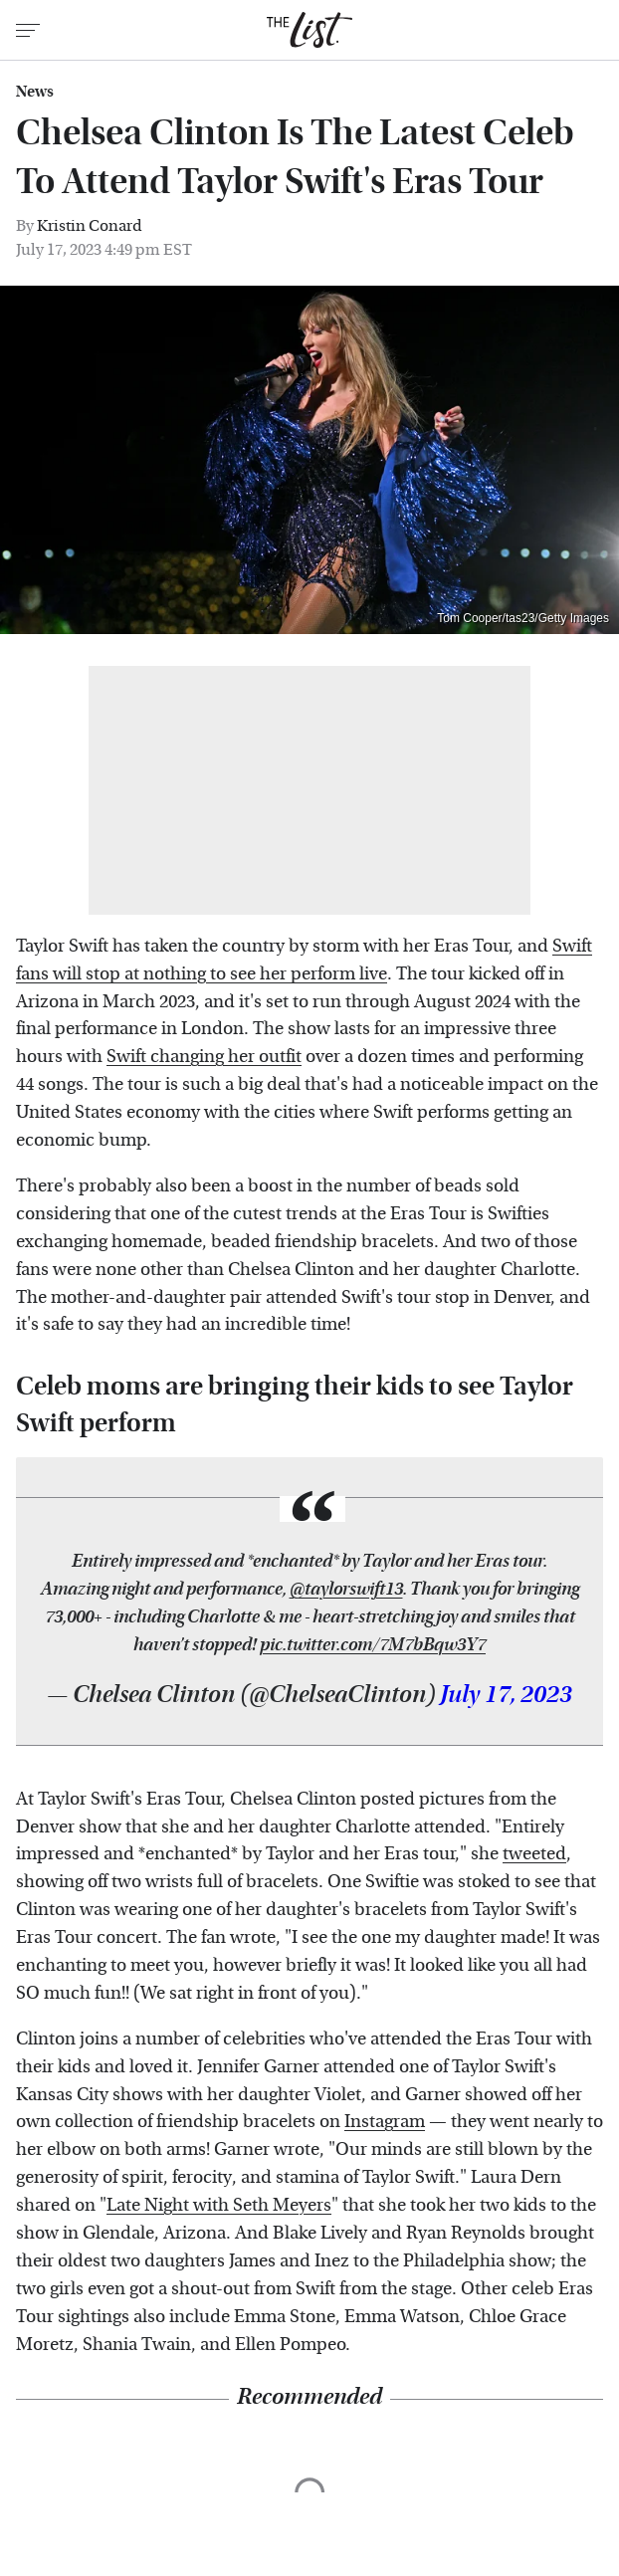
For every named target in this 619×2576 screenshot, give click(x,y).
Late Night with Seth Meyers (218, 2205)
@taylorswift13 (346, 1589)
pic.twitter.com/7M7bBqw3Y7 (373, 1644)
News (35, 92)
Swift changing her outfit (204, 1056)
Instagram (384, 2121)
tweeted (534, 1853)
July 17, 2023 (506, 1695)
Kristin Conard (89, 225)
